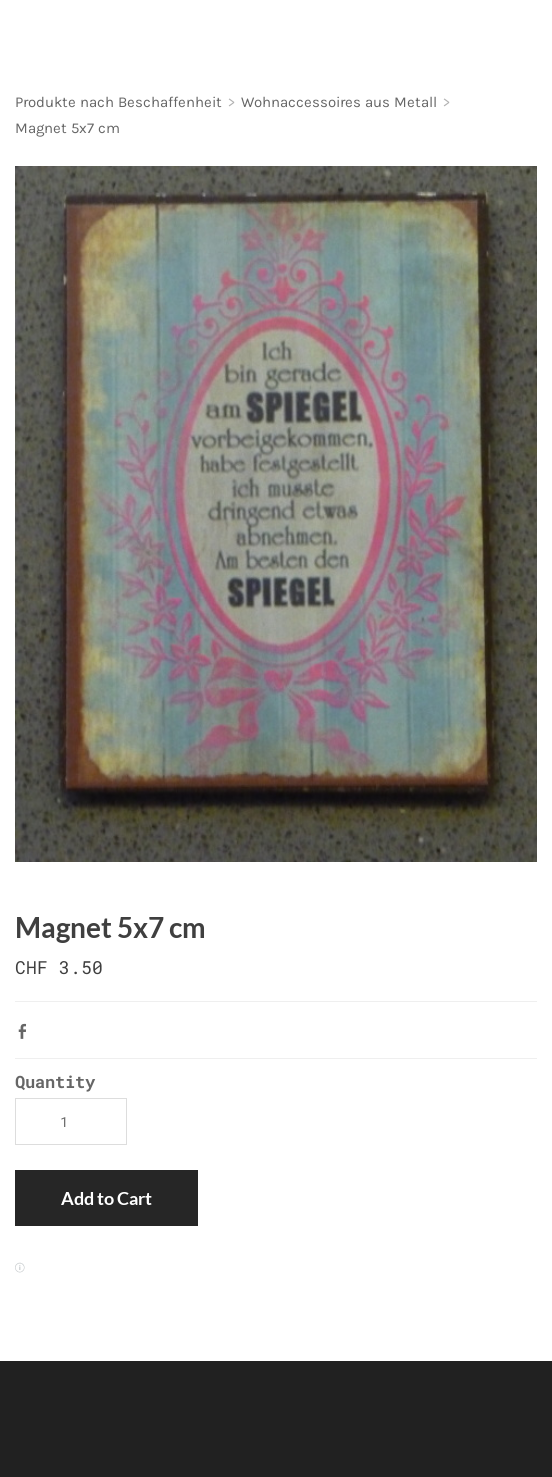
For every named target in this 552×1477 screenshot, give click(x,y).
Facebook (27, 1031)
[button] (106, 1198)
